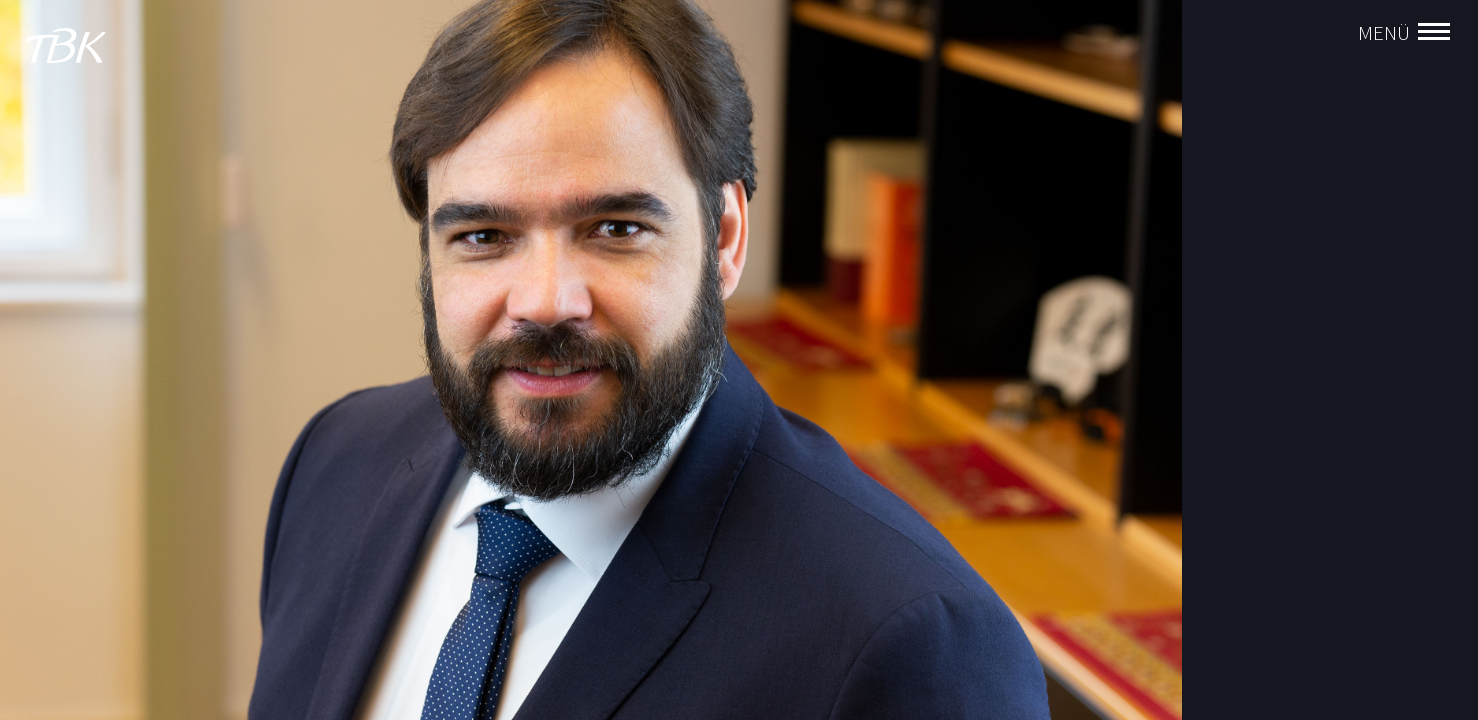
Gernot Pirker (1259, 489)
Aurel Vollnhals (1264, 297)
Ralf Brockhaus (1265, 393)
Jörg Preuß (1251, 457)
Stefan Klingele (1265, 361)
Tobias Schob (1260, 425)
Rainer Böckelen (1268, 329)
